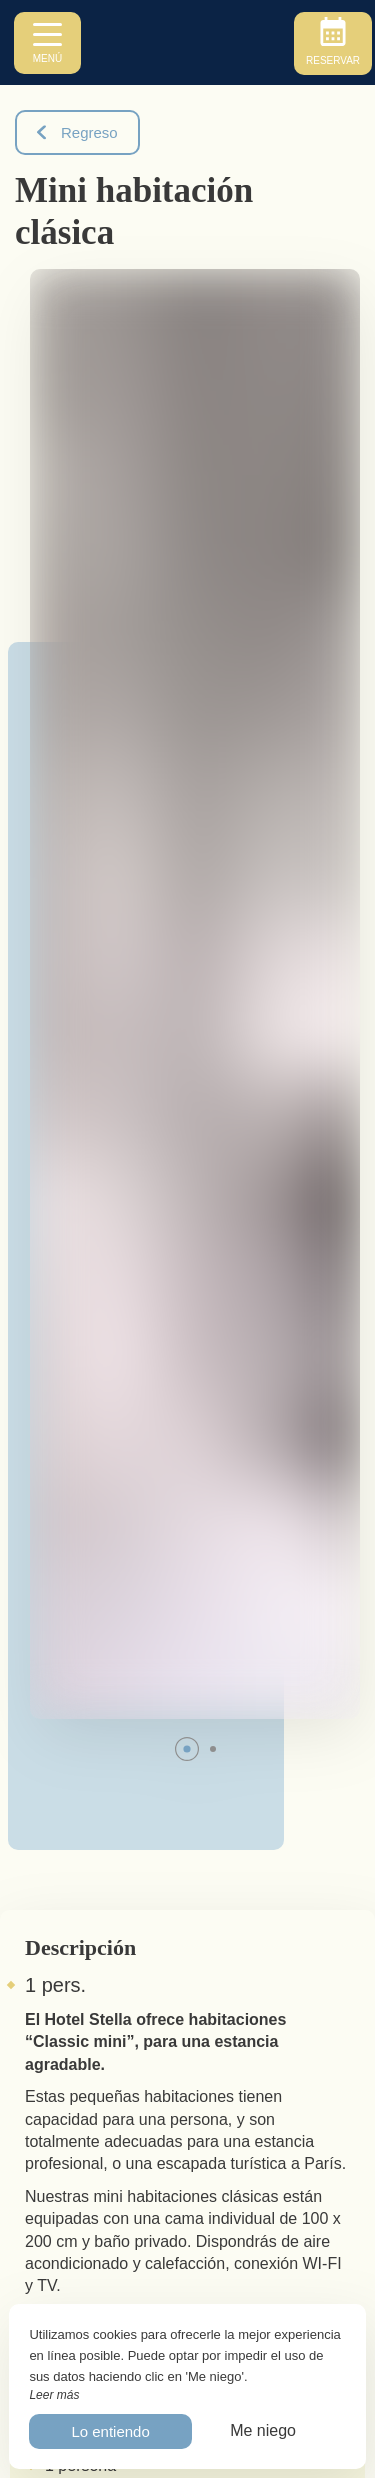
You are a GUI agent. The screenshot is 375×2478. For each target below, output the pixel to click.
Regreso (77, 132)
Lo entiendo (110, 2431)
